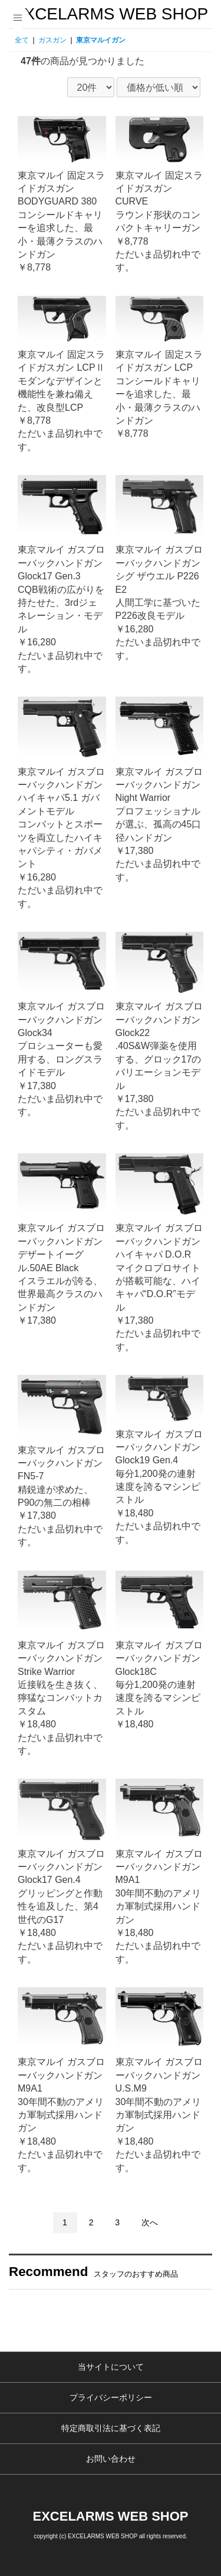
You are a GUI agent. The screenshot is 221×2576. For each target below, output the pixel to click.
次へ (149, 2222)
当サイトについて (111, 2366)
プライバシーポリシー (111, 2397)
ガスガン (52, 40)
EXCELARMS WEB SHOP (110, 14)
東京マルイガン (101, 40)
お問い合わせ (111, 2458)
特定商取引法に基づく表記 (110, 2428)
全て (22, 40)
